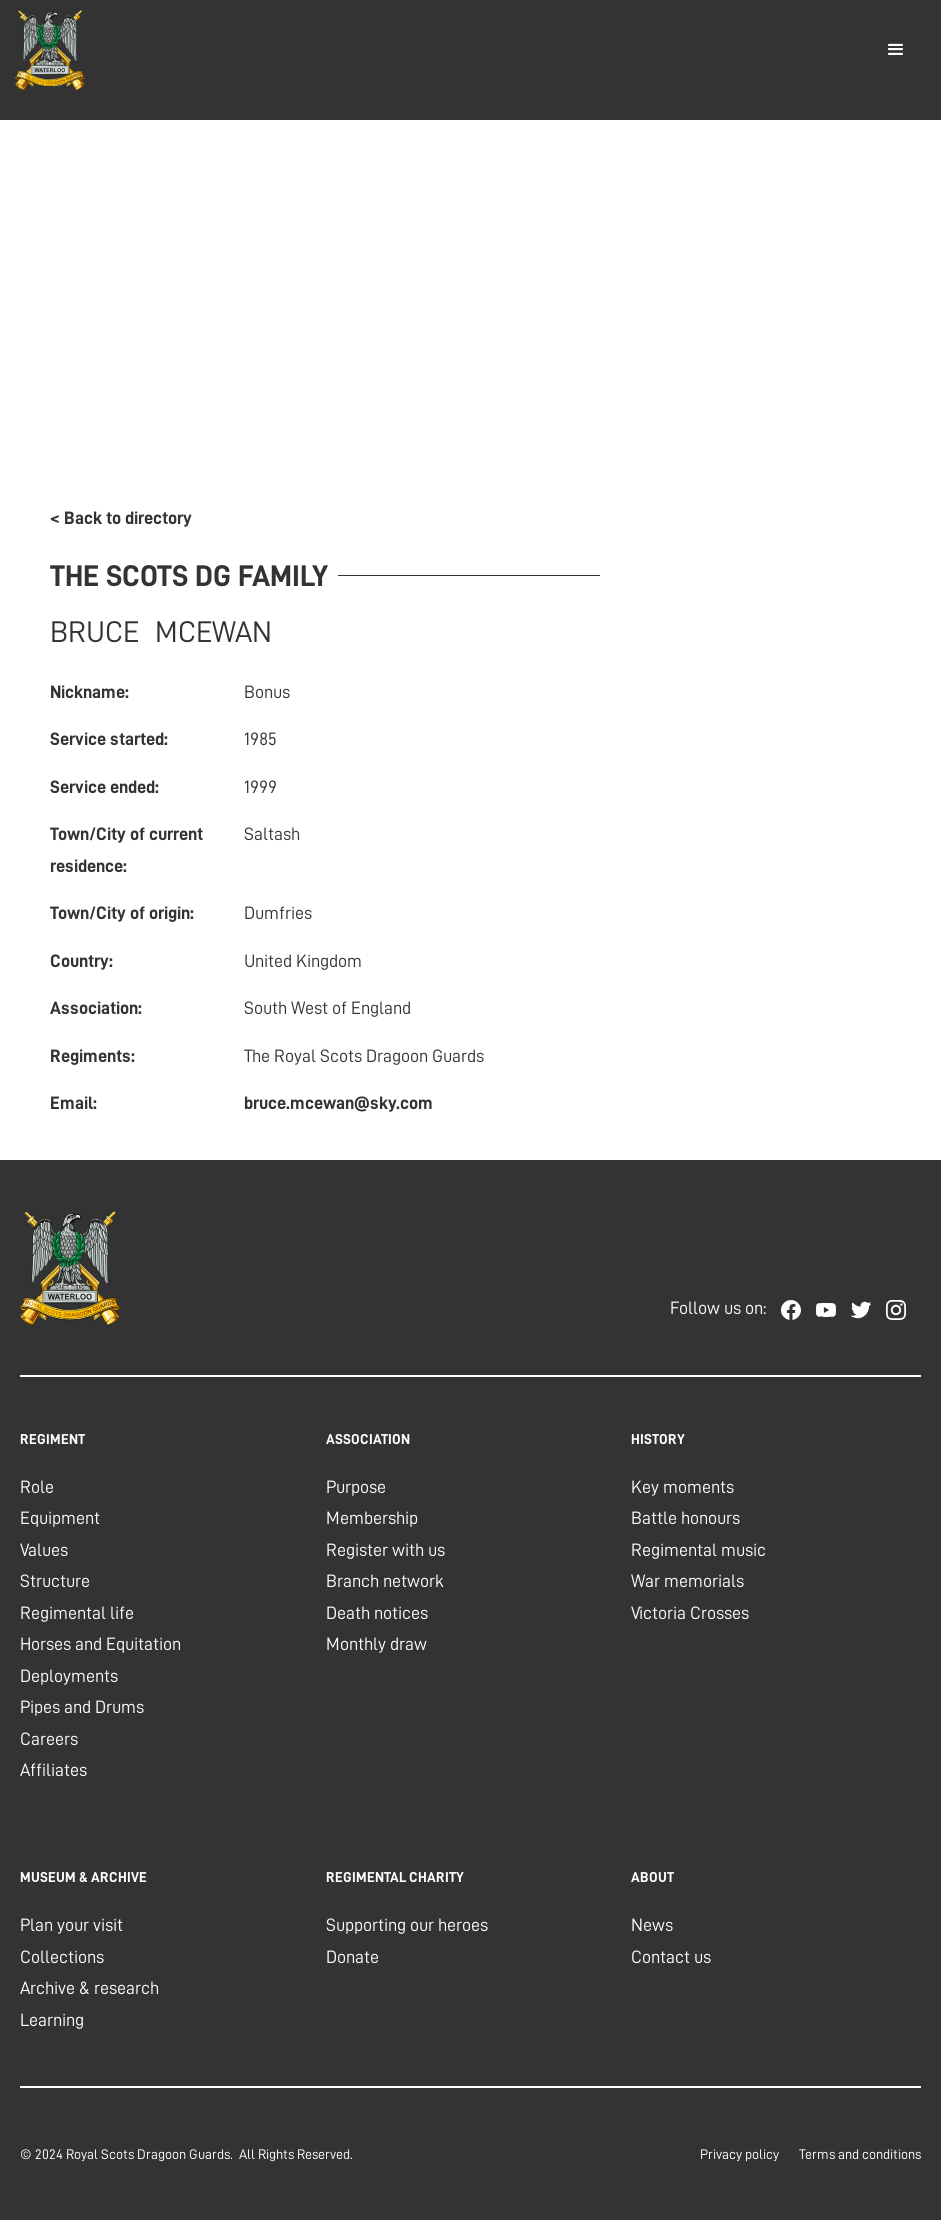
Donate (352, 1957)
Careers (49, 1739)
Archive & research (89, 1988)
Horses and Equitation (100, 1644)
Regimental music (698, 1550)
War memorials (687, 1581)
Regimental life (77, 1613)
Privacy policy (739, 2154)
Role (37, 1487)
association (368, 1439)
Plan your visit (71, 1925)
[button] (896, 50)
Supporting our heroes (407, 1925)
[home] (50, 50)
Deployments (69, 1676)
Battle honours (685, 1518)
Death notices (377, 1613)
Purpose (356, 1487)
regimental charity (395, 1877)
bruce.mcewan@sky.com (338, 1103)
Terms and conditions (860, 2154)
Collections (62, 1957)
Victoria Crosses (690, 1613)
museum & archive (83, 1877)
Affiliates (53, 1770)
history (658, 1439)
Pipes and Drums (82, 1707)
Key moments (682, 1487)
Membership (372, 1518)
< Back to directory (121, 518)
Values (44, 1550)
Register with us (385, 1550)
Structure (55, 1581)
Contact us (671, 1957)
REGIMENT (52, 1439)
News (652, 1925)
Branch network (385, 1581)
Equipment (60, 1518)
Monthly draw (376, 1644)
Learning (52, 2020)
